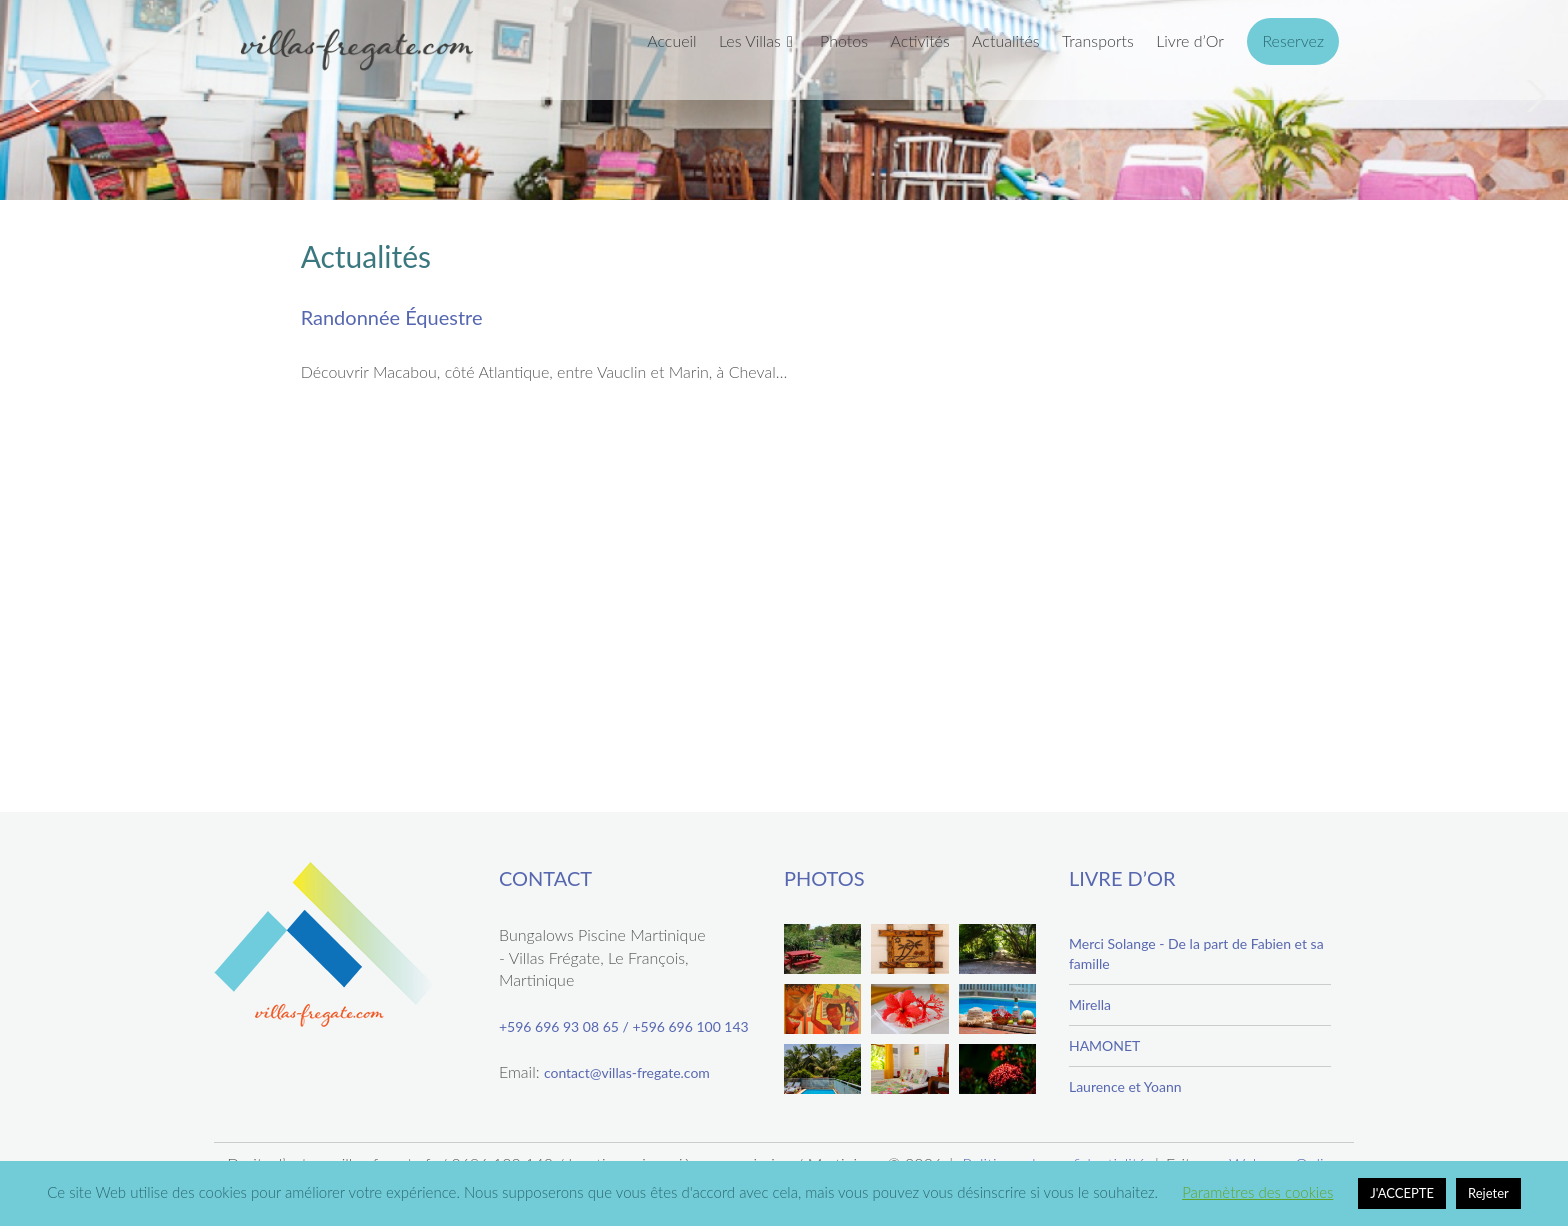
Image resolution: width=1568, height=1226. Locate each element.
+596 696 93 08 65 (559, 1026)
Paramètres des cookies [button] (1257, 1192)
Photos (844, 40)
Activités (919, 40)
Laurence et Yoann (1125, 1086)
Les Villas (750, 40)
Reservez (1293, 40)
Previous (34, 96)
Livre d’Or (1190, 40)
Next (1534, 96)
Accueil (671, 40)
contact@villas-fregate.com (627, 1072)
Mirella (1090, 1004)
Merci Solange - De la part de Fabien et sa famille (1196, 953)
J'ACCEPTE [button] (1402, 1193)
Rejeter (1488, 1193)
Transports (1098, 40)
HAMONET (1104, 1045)
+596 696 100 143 (690, 1026)
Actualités (1006, 40)
